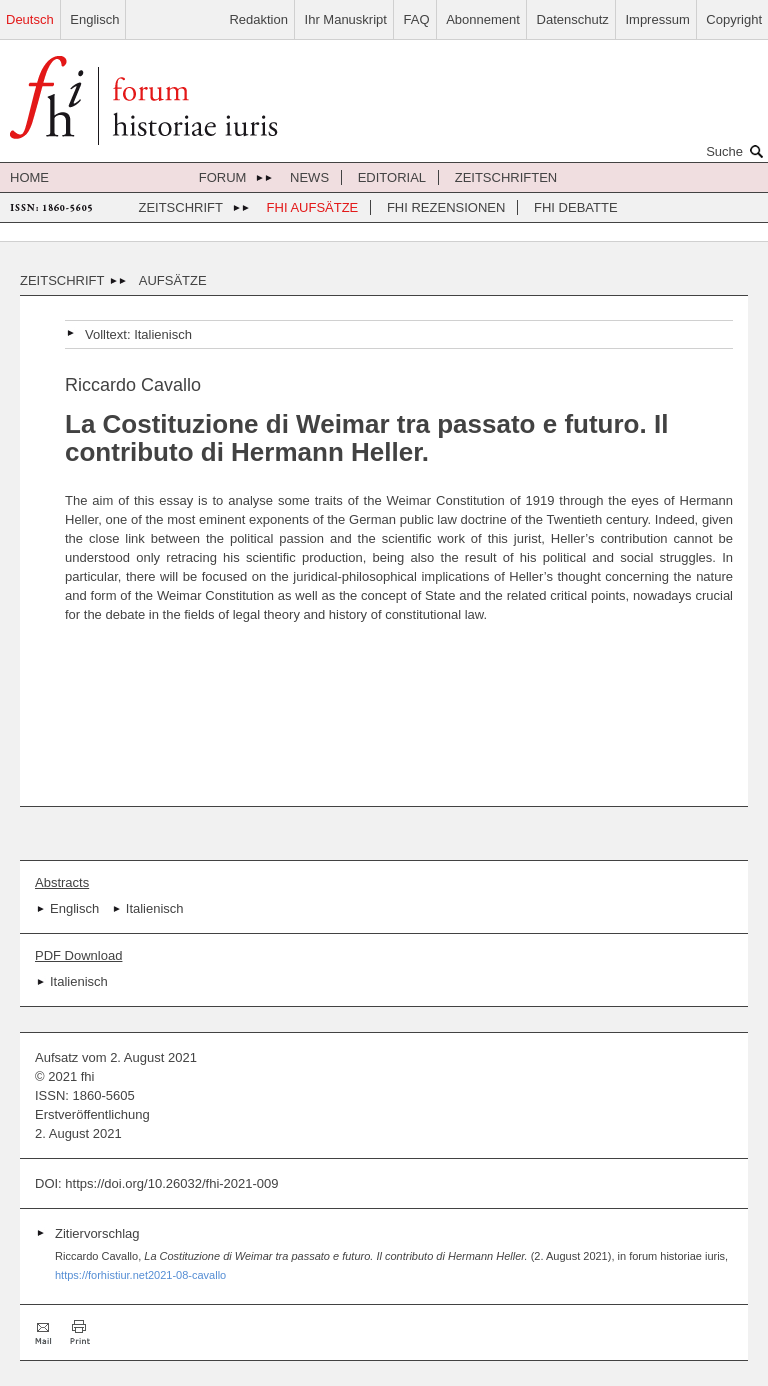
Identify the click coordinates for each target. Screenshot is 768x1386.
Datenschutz (573, 19)
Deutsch (30, 19)
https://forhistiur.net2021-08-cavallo (140, 1275)
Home (29, 177)
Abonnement (483, 19)
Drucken (80, 1332)
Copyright (734, 19)
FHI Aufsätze (313, 207)
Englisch (94, 19)
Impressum (657, 19)
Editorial (392, 177)
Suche (737, 151)
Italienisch (163, 334)
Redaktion (258, 19)
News (309, 177)
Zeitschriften (506, 177)
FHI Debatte (576, 207)
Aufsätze (173, 280)
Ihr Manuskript (346, 19)
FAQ (417, 19)
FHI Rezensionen (446, 207)
